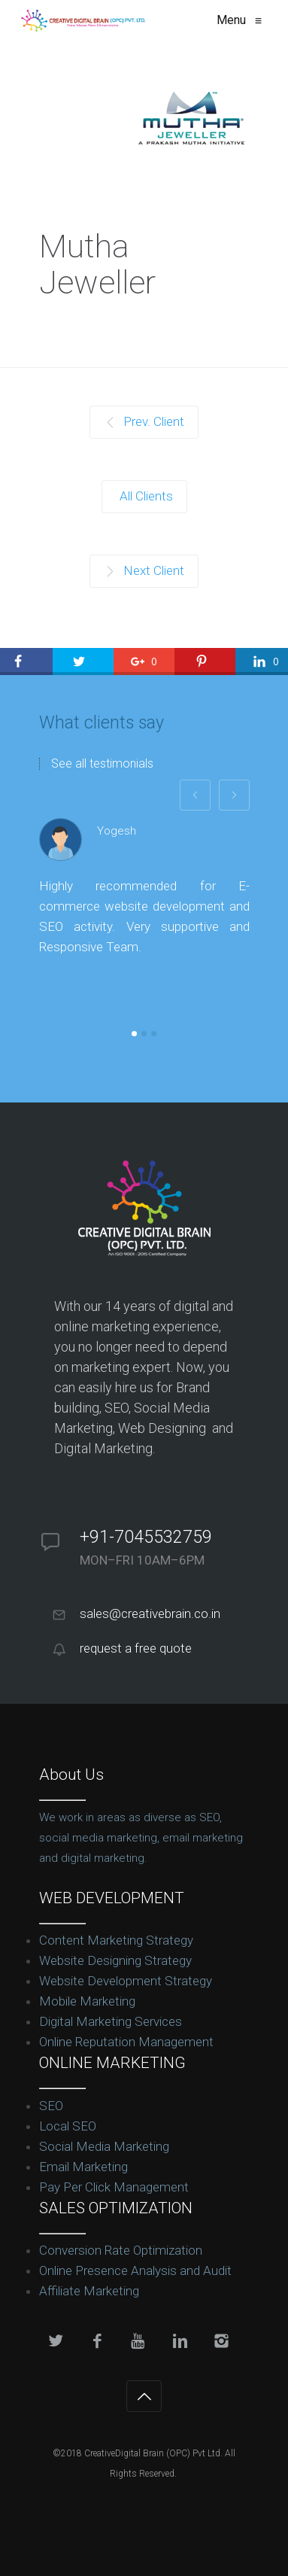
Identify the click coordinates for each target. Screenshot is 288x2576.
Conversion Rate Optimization (120, 2250)
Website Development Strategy (125, 1980)
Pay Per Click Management (114, 2186)
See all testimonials (102, 764)
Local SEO (67, 2125)
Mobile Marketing (87, 2001)
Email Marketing (83, 2166)
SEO (51, 2105)
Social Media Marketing (104, 2146)
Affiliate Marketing (89, 2290)
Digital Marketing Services (110, 2021)
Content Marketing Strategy (116, 1940)
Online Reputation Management (126, 2041)
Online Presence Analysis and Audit (135, 2270)
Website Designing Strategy (115, 1960)
